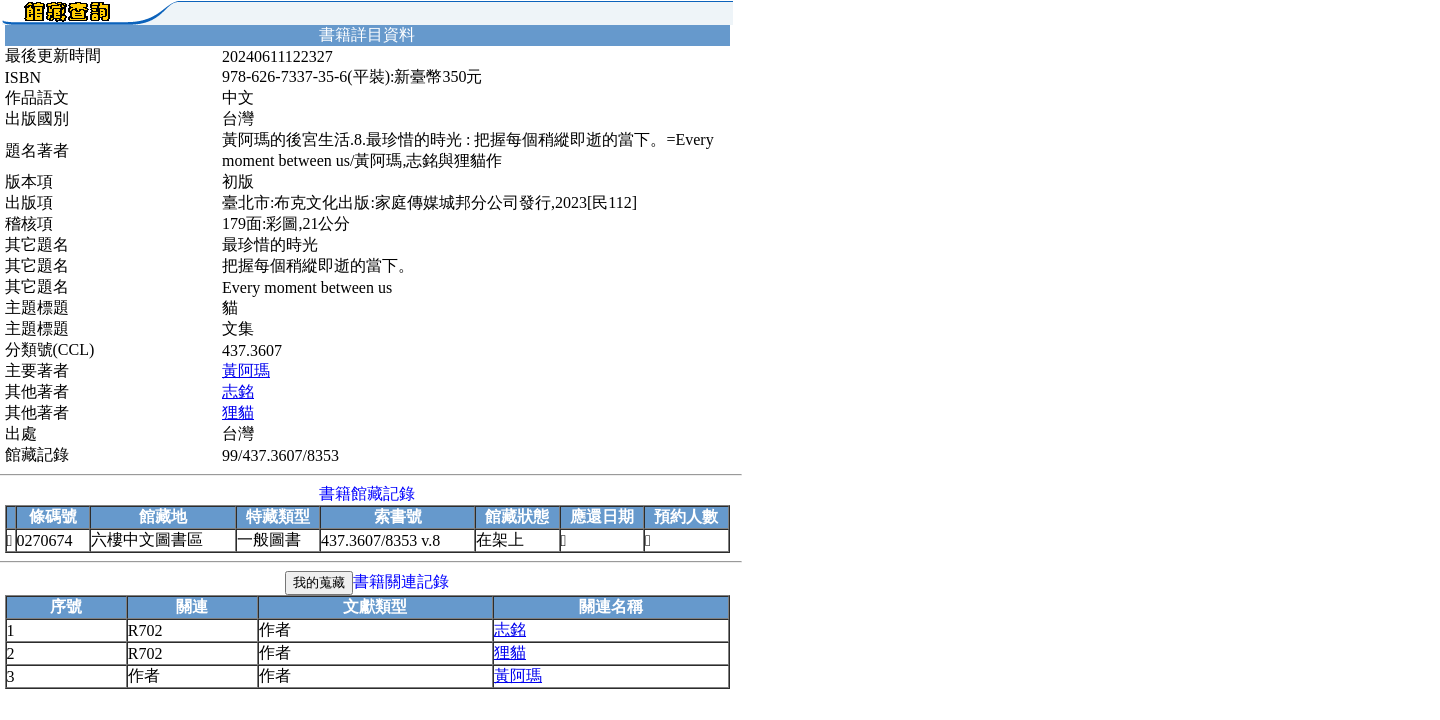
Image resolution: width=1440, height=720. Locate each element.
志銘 (238, 391)
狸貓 (238, 412)
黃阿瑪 (246, 370)
